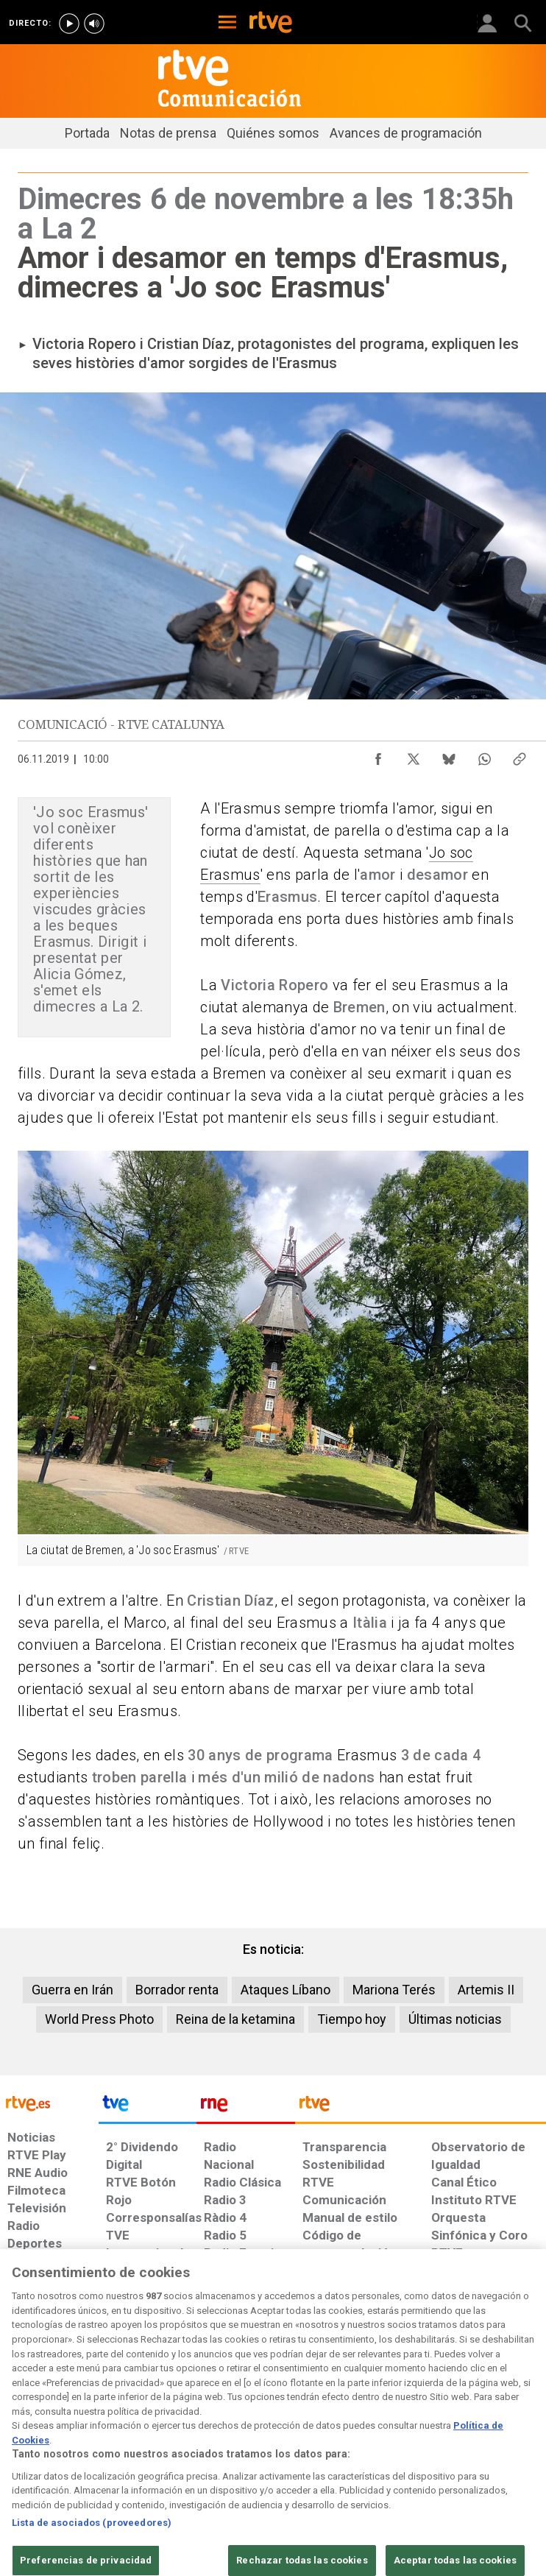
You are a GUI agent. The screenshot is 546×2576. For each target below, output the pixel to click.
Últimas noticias (455, 2019)
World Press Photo (99, 2019)
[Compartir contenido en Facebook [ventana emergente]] (378, 755)
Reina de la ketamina (235, 2019)
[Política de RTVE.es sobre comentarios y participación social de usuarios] (498, 2455)
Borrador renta (177, 1989)
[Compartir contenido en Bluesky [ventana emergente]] (449, 755)
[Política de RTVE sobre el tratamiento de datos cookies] (165, 2455)
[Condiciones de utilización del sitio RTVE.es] (22, 2455)
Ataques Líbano (285, 1989)
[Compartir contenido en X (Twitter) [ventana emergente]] (413, 755)
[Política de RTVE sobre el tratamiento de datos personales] (86, 2455)
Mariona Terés (394, 1989)
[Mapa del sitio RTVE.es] (378, 2455)
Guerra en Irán (72, 1989)
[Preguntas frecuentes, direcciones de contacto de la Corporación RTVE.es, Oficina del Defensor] (425, 2448)
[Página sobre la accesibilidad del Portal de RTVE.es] (320, 2448)
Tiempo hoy (351, 2019)
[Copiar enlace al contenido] (519, 755)
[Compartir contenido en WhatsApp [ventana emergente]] (484, 755)
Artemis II (486, 1989)
